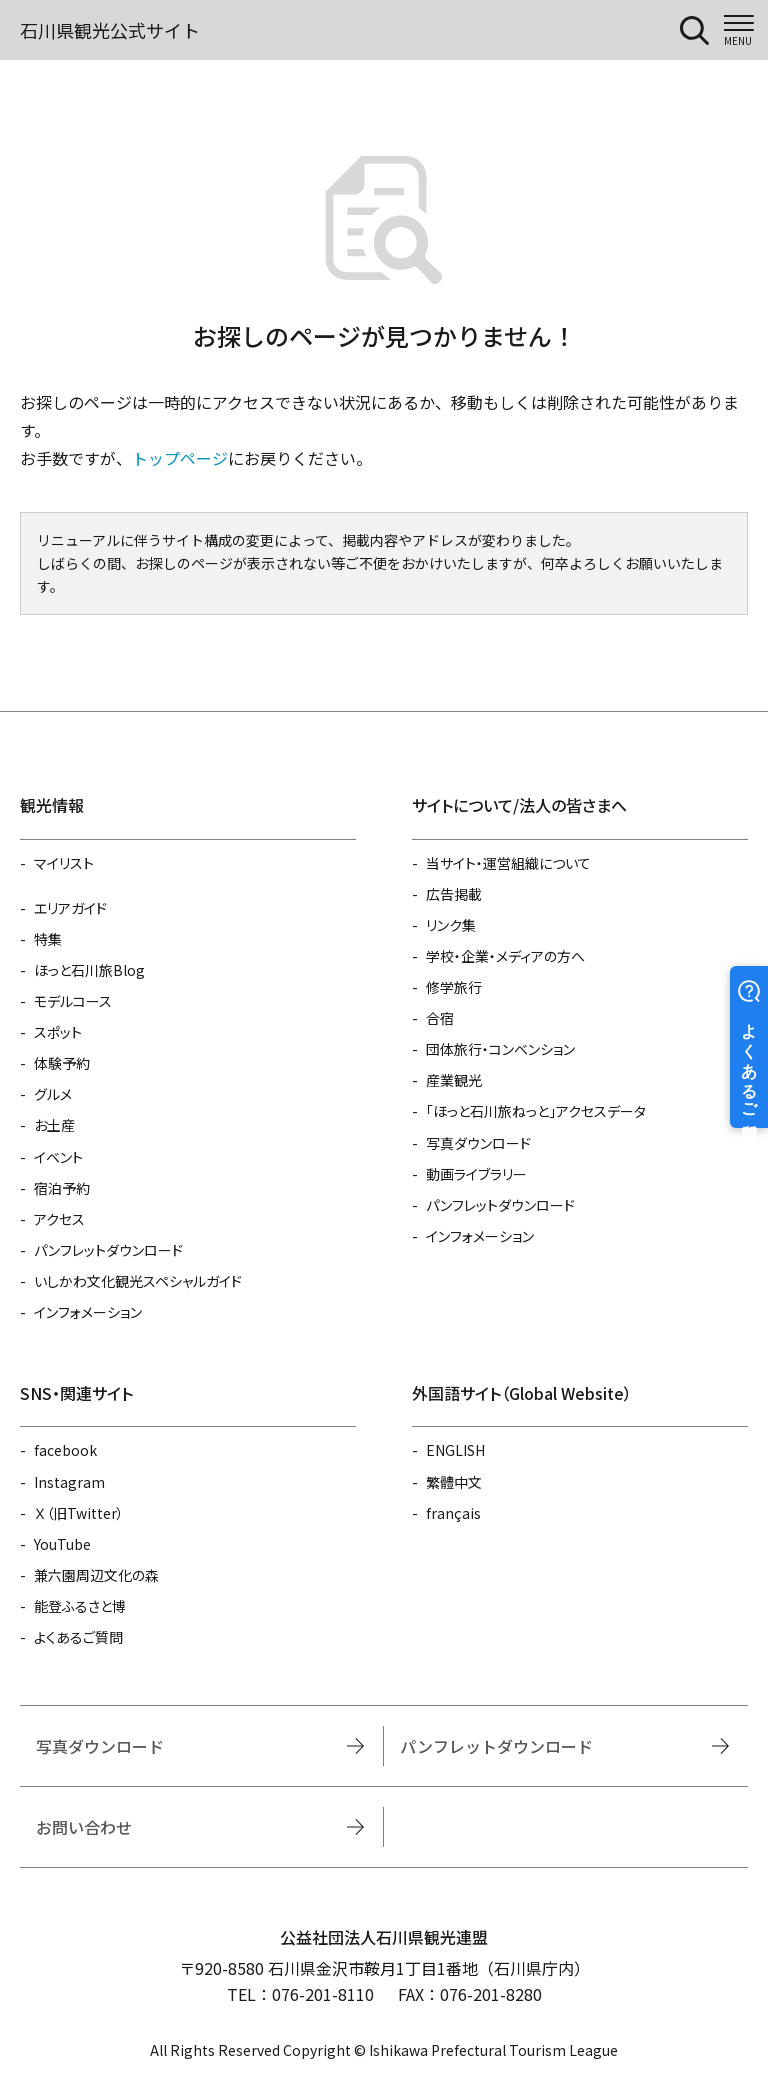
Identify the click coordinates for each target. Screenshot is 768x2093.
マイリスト (64, 863)
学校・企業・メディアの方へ (505, 956)
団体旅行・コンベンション (500, 1049)
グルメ (53, 1094)
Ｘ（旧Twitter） (79, 1513)
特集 (48, 939)
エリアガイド (70, 908)
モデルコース (73, 1001)
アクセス (59, 1219)
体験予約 (62, 1063)
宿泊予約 (62, 1188)
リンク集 (451, 925)
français (453, 1513)
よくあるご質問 (78, 1637)
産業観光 (454, 1080)
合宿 (440, 1018)
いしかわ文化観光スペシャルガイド (138, 1281)
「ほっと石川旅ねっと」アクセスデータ (536, 1111)
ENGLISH (455, 1450)
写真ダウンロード (478, 1143)
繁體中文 (454, 1482)
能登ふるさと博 (80, 1606)
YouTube (62, 1544)
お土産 (54, 1125)
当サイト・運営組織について (508, 863)
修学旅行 (454, 987)
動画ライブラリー (476, 1174)
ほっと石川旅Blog (89, 970)
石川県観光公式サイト (110, 30)
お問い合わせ (84, 1827)
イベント (58, 1157)
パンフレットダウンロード (108, 1250)
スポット (58, 1032)
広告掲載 (454, 894)
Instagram (69, 1482)
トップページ (180, 458)
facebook (65, 1450)
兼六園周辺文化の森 (96, 1575)
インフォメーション (88, 1312)
